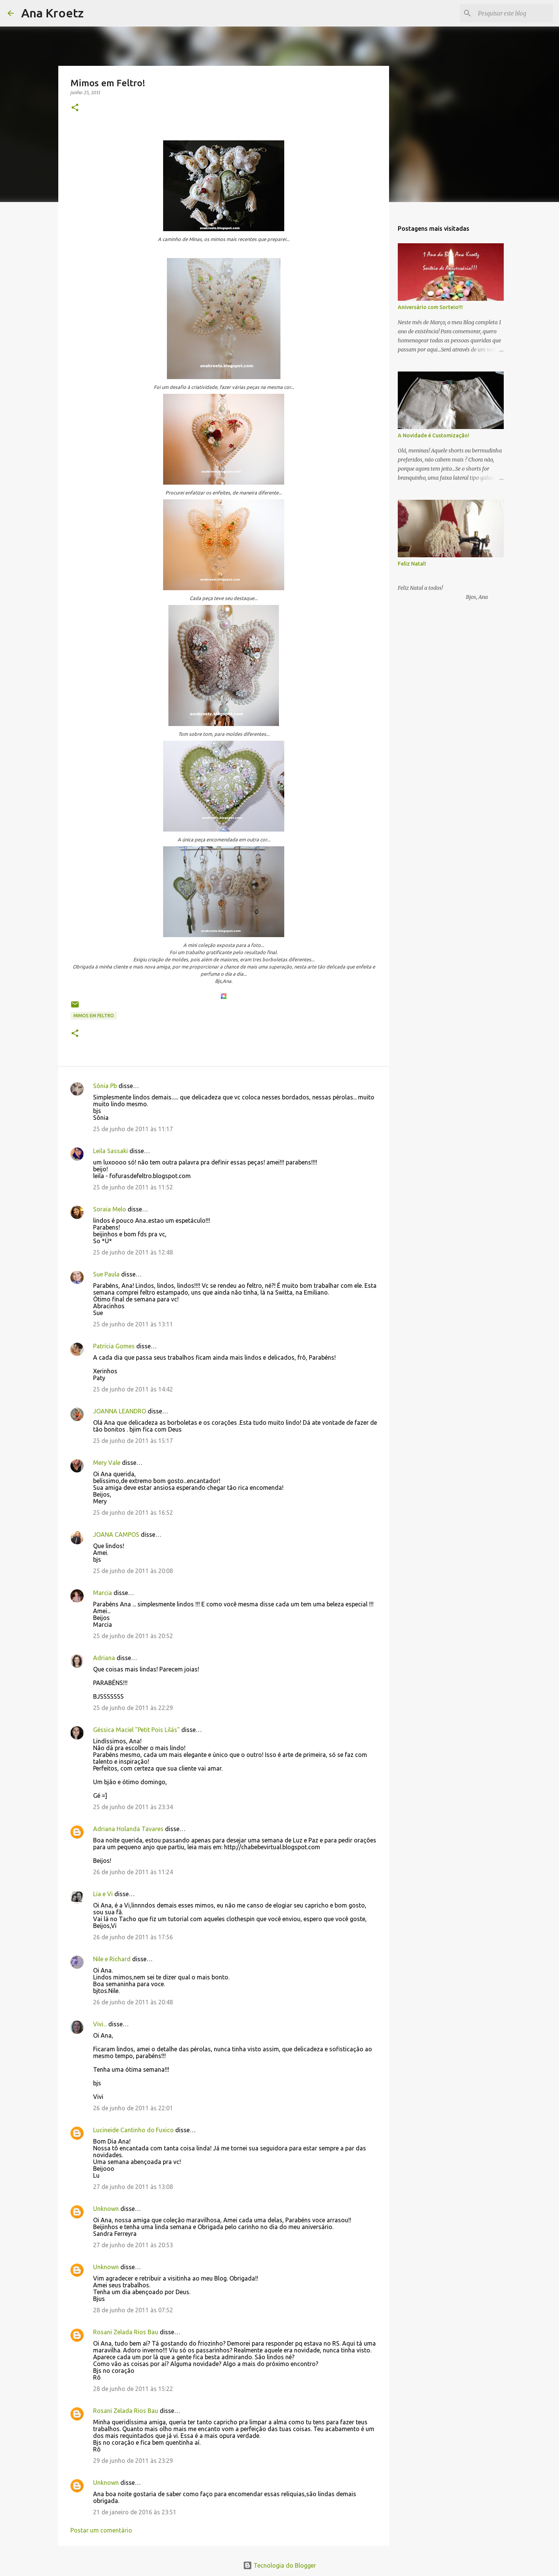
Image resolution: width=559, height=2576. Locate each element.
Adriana (104, 1657)
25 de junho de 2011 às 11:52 (133, 1187)
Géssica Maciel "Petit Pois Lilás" (136, 1729)
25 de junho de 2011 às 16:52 (133, 1512)
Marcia (102, 1592)
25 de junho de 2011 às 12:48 (133, 1252)
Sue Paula (106, 1274)
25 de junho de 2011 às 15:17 (133, 1440)
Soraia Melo (109, 1209)
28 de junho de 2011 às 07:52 (133, 2310)
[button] (74, 108)
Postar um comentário (101, 2530)
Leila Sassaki (110, 1150)
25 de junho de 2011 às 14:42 (133, 1389)
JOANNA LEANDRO (119, 1411)
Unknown (106, 2208)
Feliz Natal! (412, 564)
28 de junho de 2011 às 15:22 (133, 2388)
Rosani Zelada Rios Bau (125, 2332)
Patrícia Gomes (114, 1346)
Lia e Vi (103, 1893)
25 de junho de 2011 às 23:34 (133, 1806)
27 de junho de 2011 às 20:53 (133, 2245)
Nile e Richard (112, 1959)
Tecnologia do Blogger (279, 2565)
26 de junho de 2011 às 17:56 (133, 1937)
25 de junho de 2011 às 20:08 (133, 1570)
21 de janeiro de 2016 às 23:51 (134, 2512)
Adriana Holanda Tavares (128, 1828)
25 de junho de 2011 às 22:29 (133, 1707)
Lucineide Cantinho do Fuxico (133, 2130)
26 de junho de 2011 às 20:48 (133, 2002)
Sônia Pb (105, 1085)
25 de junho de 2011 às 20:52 (133, 1635)
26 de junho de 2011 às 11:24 (133, 1872)
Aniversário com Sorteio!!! (430, 307)
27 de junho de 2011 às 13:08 (133, 2186)
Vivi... (100, 2024)
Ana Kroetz (52, 13)
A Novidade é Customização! (433, 435)
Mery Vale (106, 1462)
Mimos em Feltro (93, 1015)
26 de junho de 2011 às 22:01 (133, 2108)
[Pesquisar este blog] (513, 13)
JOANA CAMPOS (116, 1534)
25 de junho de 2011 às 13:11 (133, 1324)
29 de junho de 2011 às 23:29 (133, 2460)
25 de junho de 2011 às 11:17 (133, 1129)
